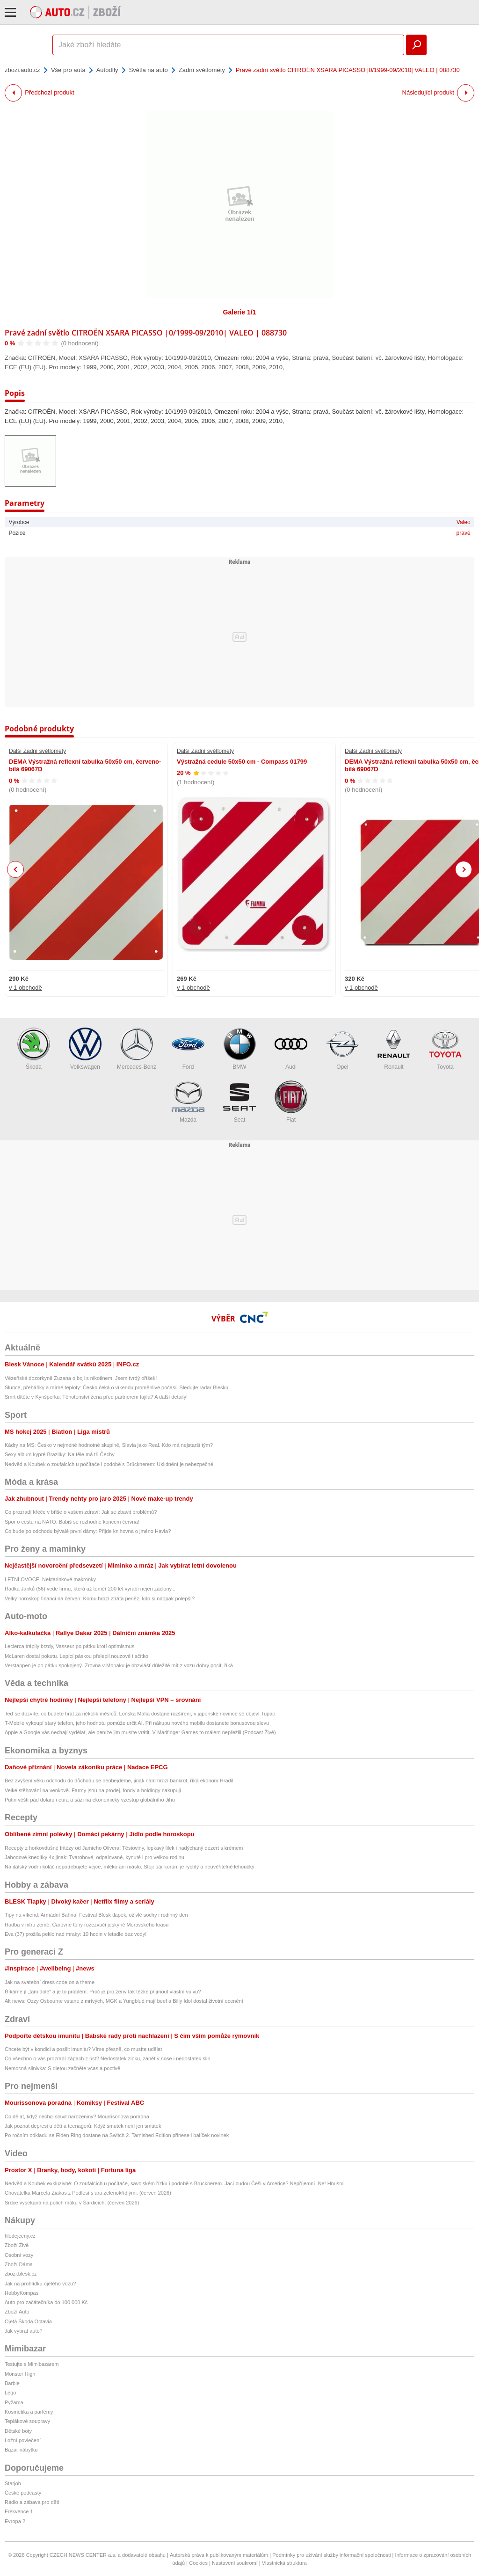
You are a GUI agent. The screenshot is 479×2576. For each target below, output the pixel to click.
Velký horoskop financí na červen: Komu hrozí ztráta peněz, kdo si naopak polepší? (100, 1598)
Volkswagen (85, 1049)
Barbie (12, 2383)
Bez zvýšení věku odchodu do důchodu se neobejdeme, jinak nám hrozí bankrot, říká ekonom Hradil (119, 1780)
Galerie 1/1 (239, 312)
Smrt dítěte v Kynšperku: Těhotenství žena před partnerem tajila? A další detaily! (96, 1397)
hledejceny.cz (20, 2236)
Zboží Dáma (19, 2264)
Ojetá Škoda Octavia (28, 2321)
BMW (239, 1049)
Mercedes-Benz (136, 1049)
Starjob (13, 2483)
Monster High (20, 2374)
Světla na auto (148, 69)
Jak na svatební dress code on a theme (49, 1982)
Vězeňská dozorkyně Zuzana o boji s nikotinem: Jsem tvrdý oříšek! (81, 1378)
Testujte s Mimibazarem (32, 2364)
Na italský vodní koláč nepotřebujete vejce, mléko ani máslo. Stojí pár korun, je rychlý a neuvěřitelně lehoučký (129, 1866)
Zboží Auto (17, 2311)
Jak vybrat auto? (24, 2331)
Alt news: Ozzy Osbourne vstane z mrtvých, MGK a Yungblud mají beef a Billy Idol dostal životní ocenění (124, 2001)
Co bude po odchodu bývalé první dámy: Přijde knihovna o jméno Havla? (88, 1531)
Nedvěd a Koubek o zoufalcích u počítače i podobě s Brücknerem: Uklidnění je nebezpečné (109, 1464)
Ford (188, 1049)
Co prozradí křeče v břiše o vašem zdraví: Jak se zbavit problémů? (81, 1512)
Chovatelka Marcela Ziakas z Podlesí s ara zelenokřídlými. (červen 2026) (88, 2193)
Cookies (198, 2563)
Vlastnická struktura (284, 2563)
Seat (239, 1101)
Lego (10, 2392)
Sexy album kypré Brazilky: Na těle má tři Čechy (60, 1454)
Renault (393, 1049)
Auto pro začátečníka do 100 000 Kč (46, 2302)
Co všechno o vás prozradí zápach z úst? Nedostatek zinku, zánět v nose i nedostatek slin (107, 2058)
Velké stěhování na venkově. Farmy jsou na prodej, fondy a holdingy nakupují (93, 1790)
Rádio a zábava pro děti (32, 2502)
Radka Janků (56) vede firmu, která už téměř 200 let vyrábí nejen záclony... (90, 1588)
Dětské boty (18, 2431)
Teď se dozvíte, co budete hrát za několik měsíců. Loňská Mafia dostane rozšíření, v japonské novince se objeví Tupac (140, 1713)
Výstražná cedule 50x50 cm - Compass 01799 (242, 761)
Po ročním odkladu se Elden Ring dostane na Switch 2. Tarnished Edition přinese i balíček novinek (117, 2135)
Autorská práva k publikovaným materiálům (219, 2555)
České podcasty (23, 2493)
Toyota (445, 1049)
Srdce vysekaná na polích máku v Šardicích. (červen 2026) (72, 2202)
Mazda (188, 1101)
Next (464, 870)
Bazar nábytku (21, 2449)
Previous (15, 869)
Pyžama (14, 2402)
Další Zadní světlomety (37, 751)
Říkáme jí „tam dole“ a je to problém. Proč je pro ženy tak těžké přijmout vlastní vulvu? (103, 1991)
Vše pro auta (68, 69)
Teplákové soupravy (27, 2421)
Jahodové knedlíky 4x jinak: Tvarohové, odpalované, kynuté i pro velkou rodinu (94, 1857)
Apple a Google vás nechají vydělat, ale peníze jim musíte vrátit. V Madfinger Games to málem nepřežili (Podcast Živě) (140, 1732)
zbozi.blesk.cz (20, 2274)
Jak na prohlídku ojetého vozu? (40, 2283)
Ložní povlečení (23, 2440)
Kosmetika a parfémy (29, 2412)
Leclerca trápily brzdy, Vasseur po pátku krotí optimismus (69, 1646)
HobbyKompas (21, 2293)
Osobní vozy (19, 2255)
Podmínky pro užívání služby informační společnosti (331, 2555)
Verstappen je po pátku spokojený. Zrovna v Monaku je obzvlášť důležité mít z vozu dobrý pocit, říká (119, 1665)
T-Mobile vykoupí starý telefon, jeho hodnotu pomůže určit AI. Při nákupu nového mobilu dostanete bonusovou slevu (137, 1723)
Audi (291, 1049)
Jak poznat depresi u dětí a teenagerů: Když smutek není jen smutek (83, 2126)
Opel (342, 1049)
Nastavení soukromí (235, 2563)
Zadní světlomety (202, 69)
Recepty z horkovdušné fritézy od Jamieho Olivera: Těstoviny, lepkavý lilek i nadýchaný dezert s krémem (124, 1848)
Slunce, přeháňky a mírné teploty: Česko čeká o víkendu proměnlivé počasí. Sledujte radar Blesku (116, 1387)
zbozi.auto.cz (22, 69)
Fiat (291, 1101)
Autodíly (107, 69)
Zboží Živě (17, 2245)
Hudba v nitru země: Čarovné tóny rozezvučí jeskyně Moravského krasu (86, 1924)
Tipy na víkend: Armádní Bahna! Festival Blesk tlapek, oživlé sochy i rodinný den (96, 1915)
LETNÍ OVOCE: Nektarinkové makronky (50, 1579)
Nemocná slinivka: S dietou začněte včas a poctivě (62, 2068)
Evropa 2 (15, 2521)
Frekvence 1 (19, 2511)
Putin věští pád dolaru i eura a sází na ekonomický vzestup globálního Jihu (90, 1799)
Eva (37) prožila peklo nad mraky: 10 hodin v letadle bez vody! (75, 1934)
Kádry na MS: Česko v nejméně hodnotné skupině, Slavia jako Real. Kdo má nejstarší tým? (109, 1445)
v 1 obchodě (25, 987)
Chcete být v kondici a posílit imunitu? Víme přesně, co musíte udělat (83, 2049)
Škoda (33, 1049)
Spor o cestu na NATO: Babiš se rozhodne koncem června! (72, 1522)
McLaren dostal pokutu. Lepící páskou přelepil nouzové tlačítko (76, 1656)
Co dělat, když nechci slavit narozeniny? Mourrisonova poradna (77, 2116)
